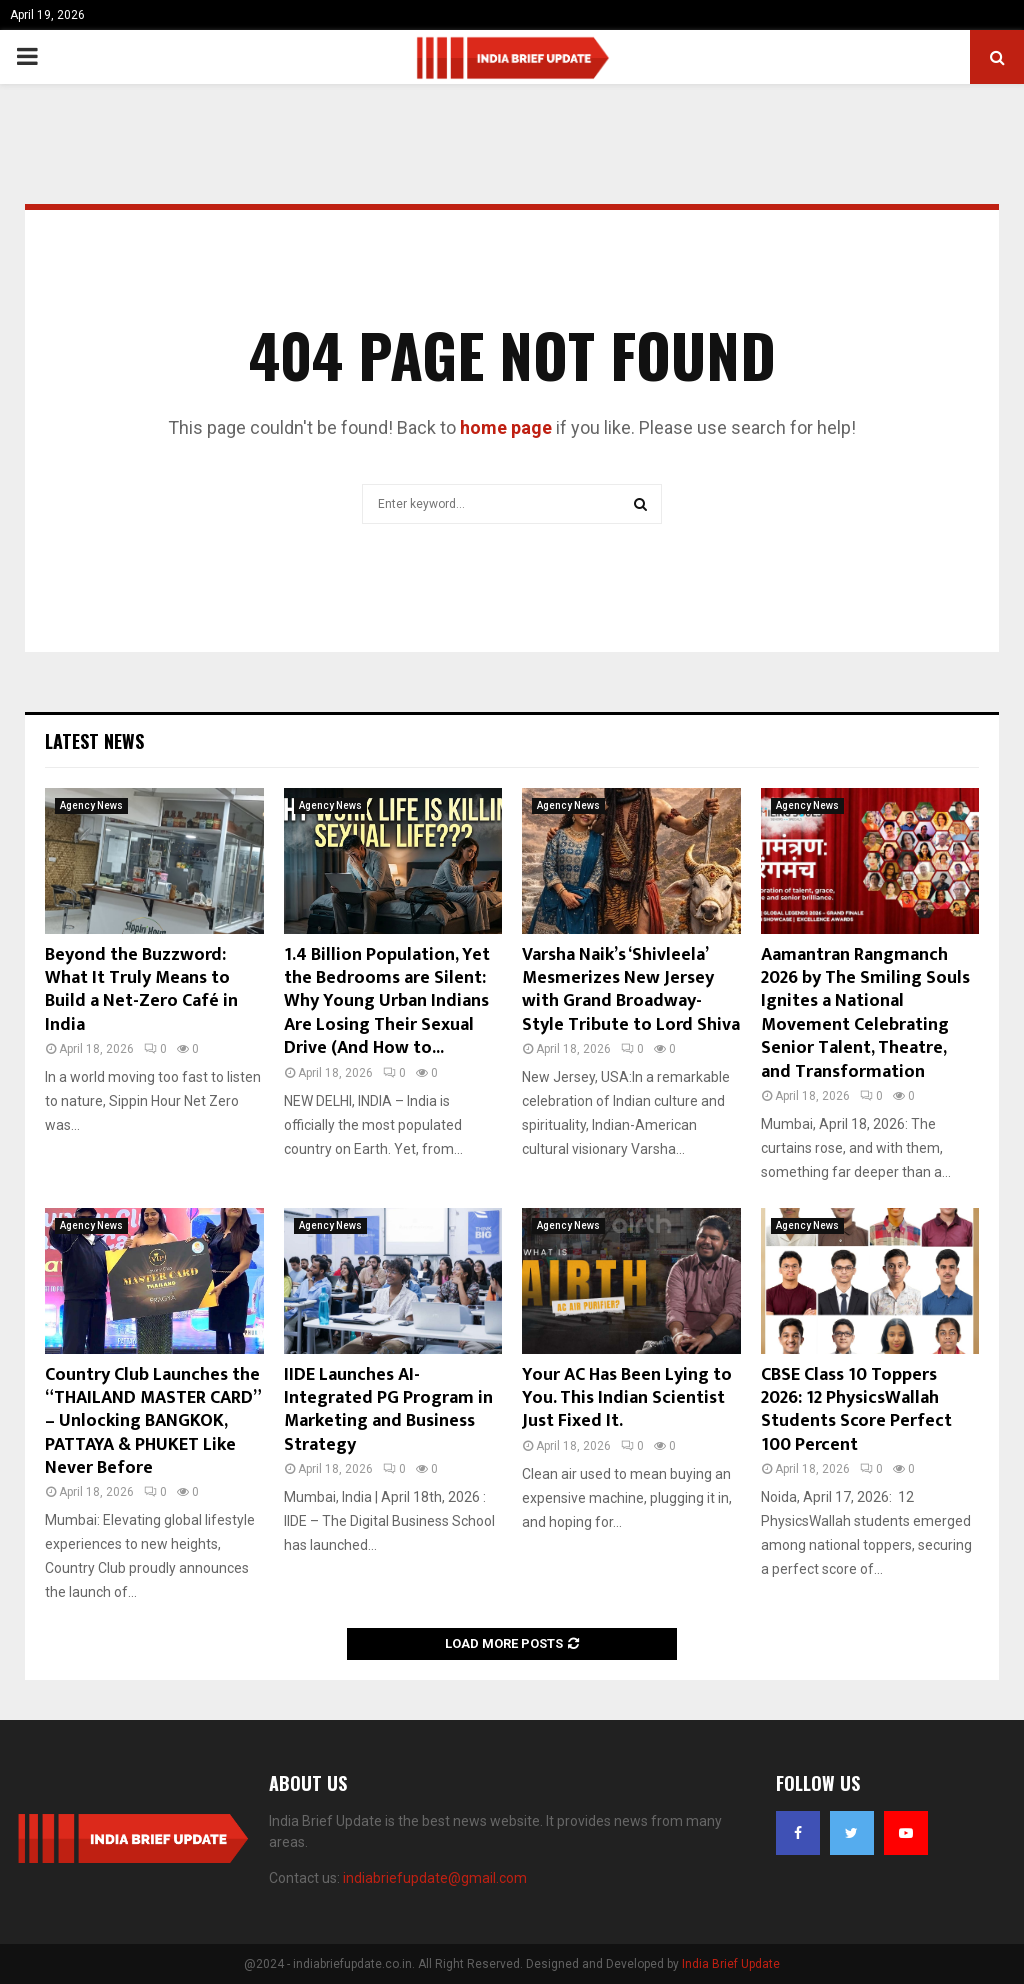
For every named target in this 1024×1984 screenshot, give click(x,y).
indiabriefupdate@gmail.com (435, 1878)
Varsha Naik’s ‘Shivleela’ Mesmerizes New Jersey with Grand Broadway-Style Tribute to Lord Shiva (631, 990)
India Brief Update (731, 1964)
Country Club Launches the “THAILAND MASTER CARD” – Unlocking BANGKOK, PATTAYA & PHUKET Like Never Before (152, 1422)
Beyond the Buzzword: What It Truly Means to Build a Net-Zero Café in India (141, 990)
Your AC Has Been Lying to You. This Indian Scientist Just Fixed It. (627, 1398)
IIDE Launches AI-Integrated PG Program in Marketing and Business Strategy (388, 1410)
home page (506, 427)
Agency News (91, 805)
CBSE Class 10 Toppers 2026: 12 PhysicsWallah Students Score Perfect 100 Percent (856, 1410)
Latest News (94, 741)
